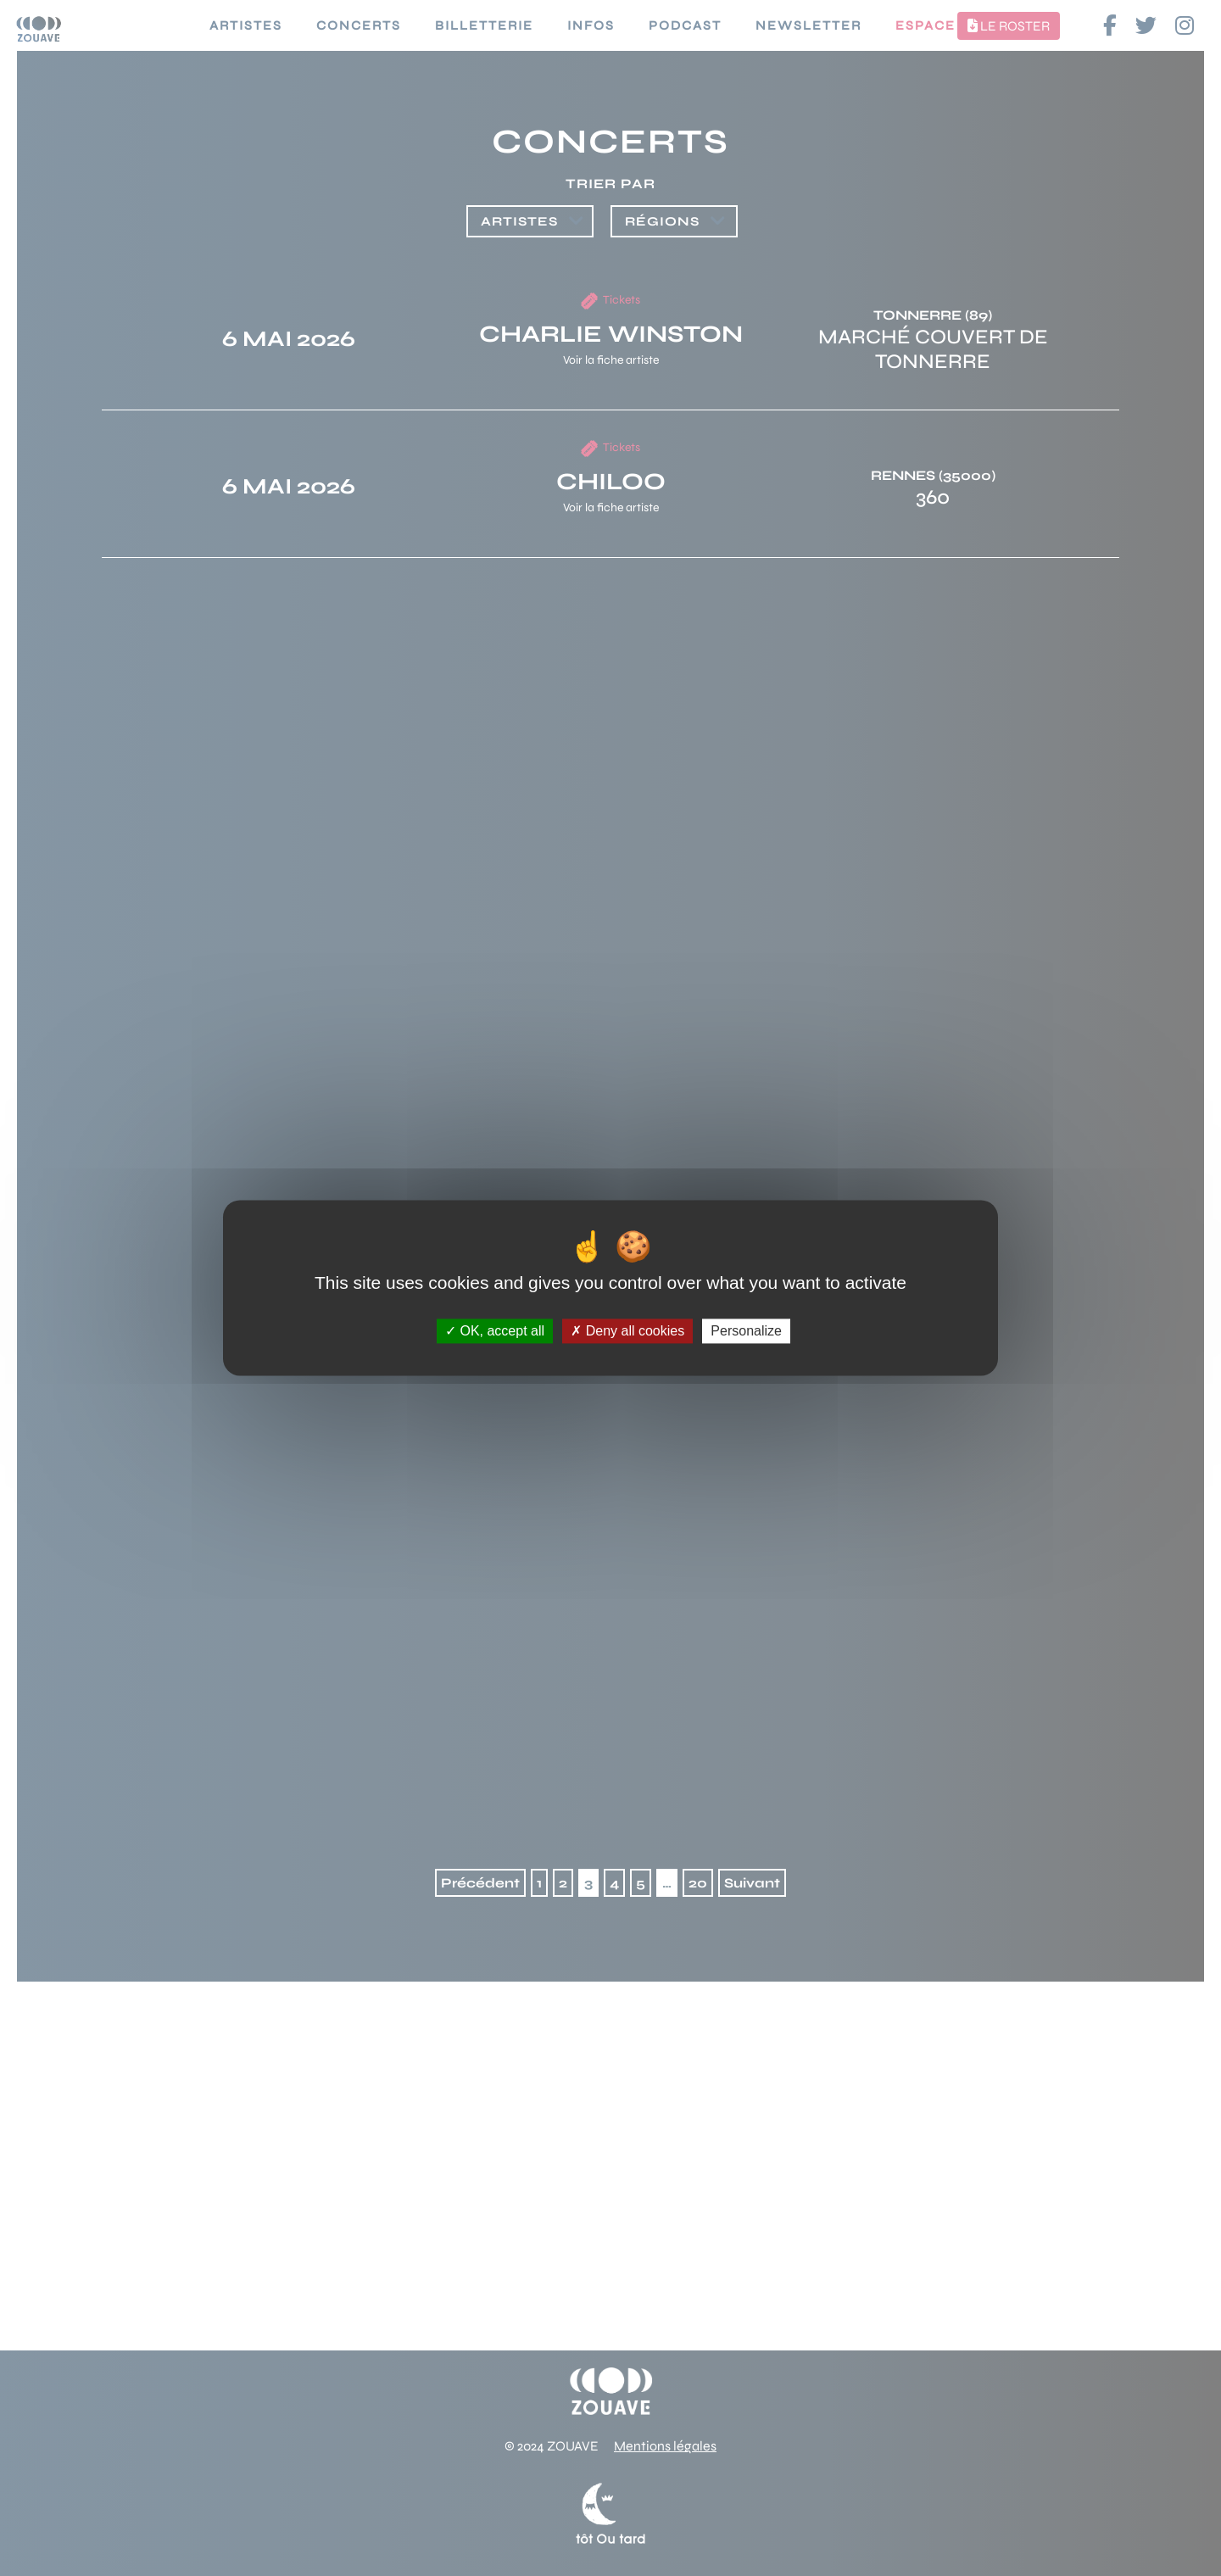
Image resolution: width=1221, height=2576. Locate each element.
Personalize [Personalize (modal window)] (746, 1331)
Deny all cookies (627, 1331)
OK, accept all (494, 1331)
